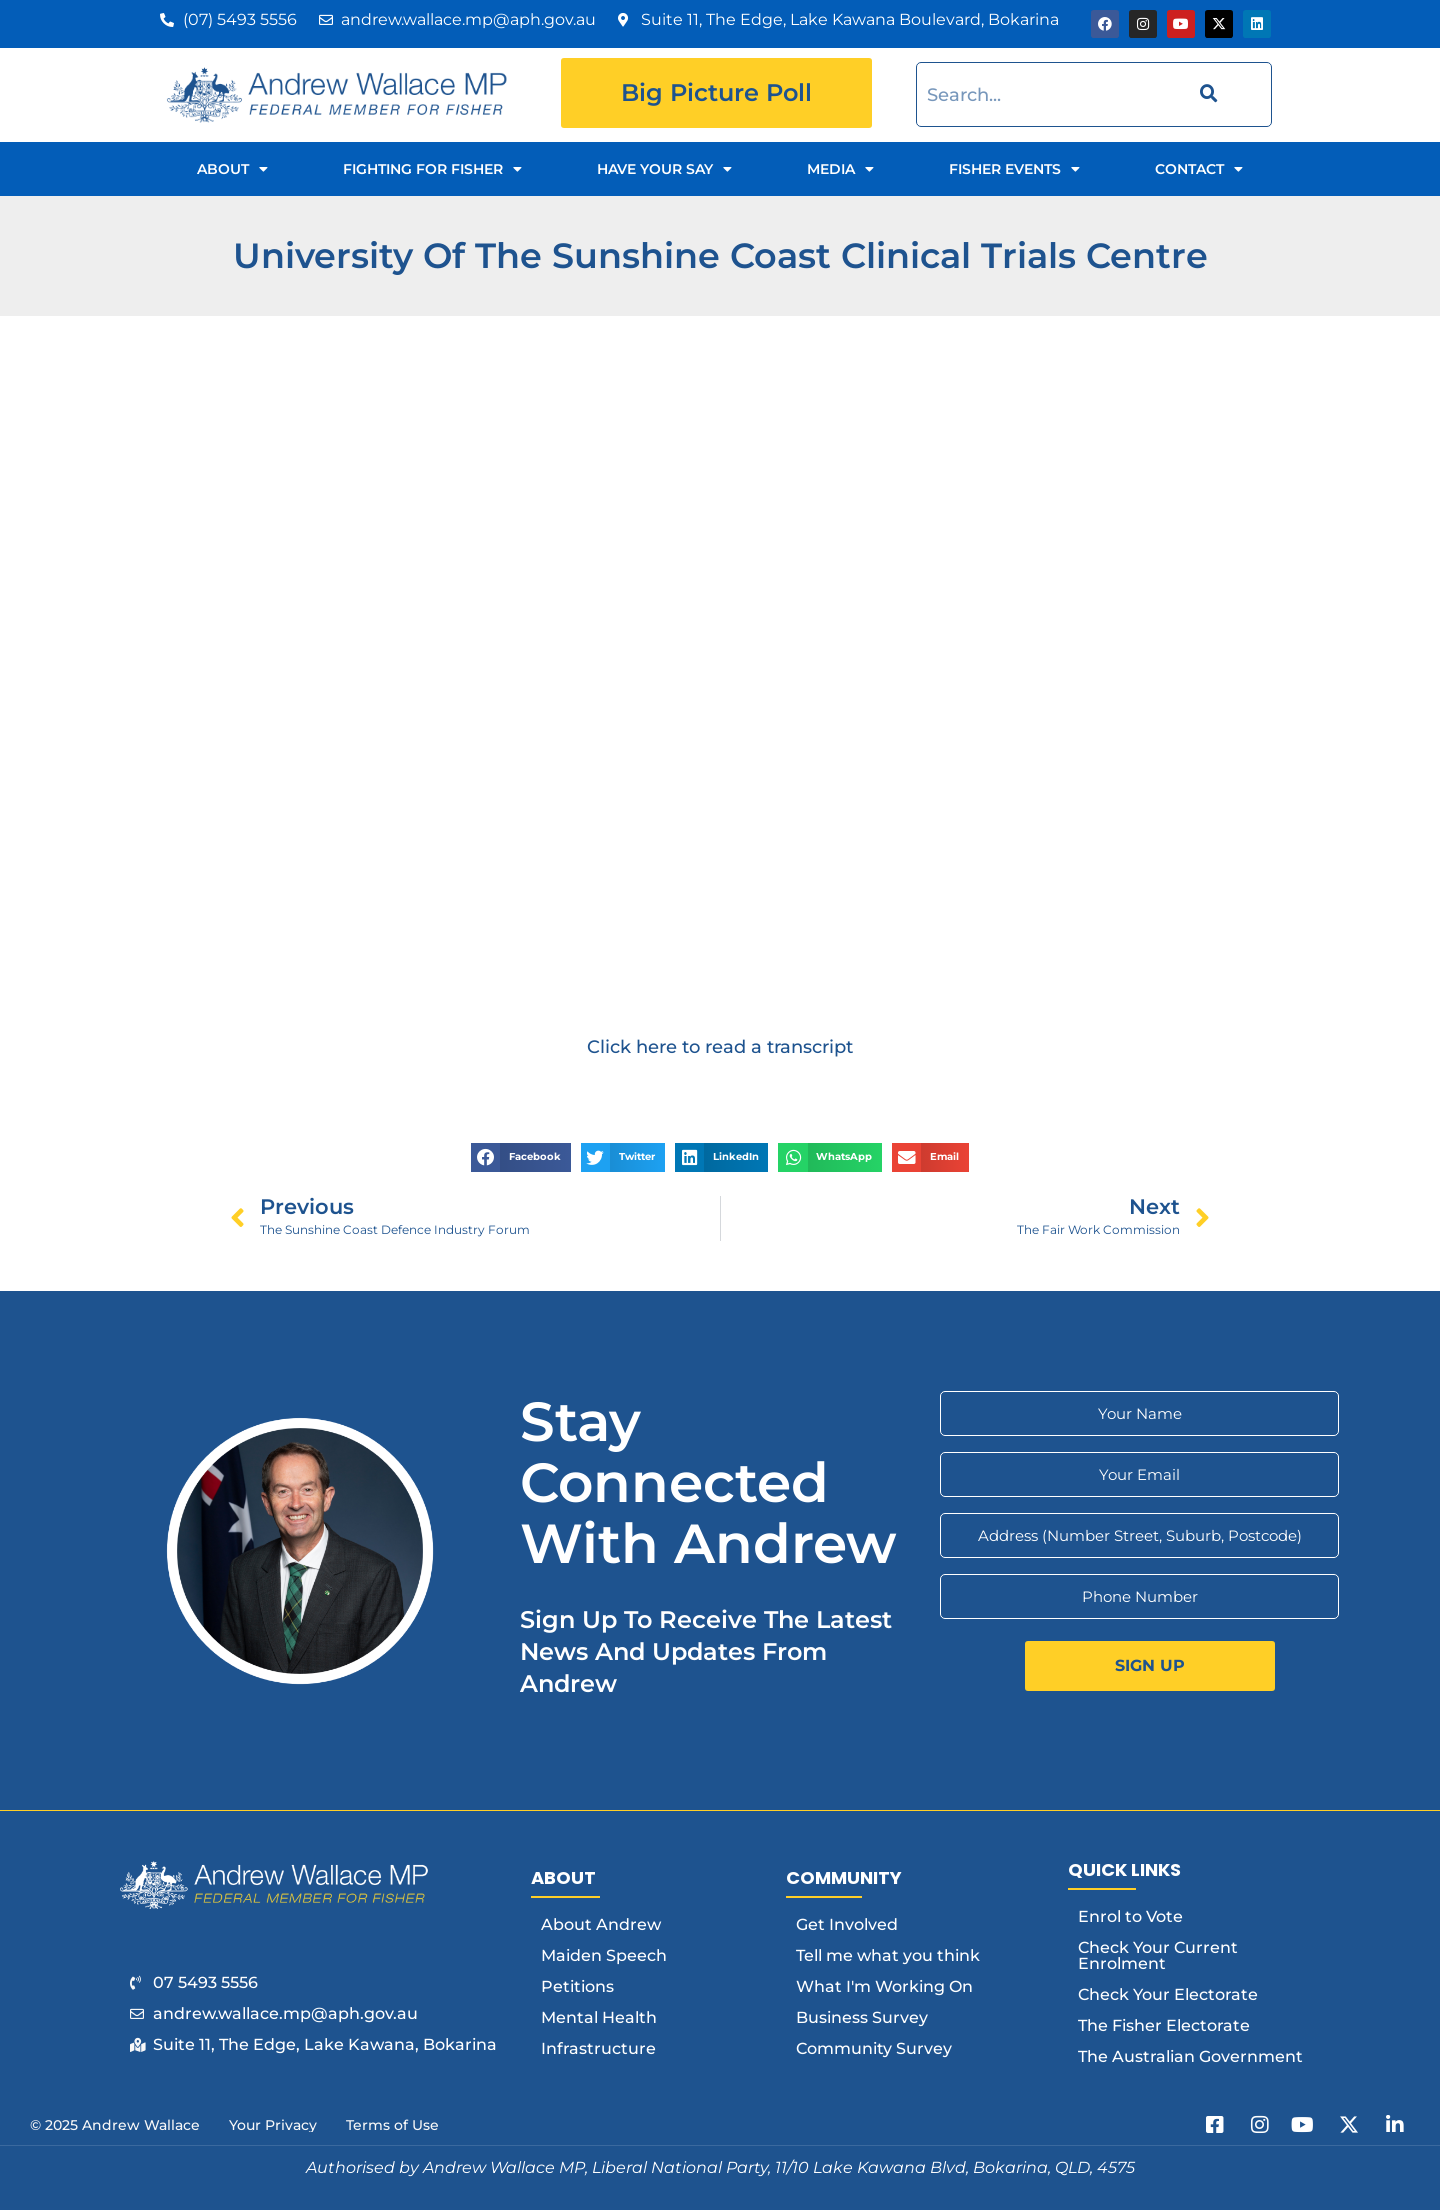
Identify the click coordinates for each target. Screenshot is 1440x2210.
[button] (521, 1157)
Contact (1199, 169)
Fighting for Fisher (432, 169)
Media (840, 169)
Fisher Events (1014, 169)
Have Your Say (664, 169)
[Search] (1205, 94)
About (232, 169)
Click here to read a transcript (720, 1046)
